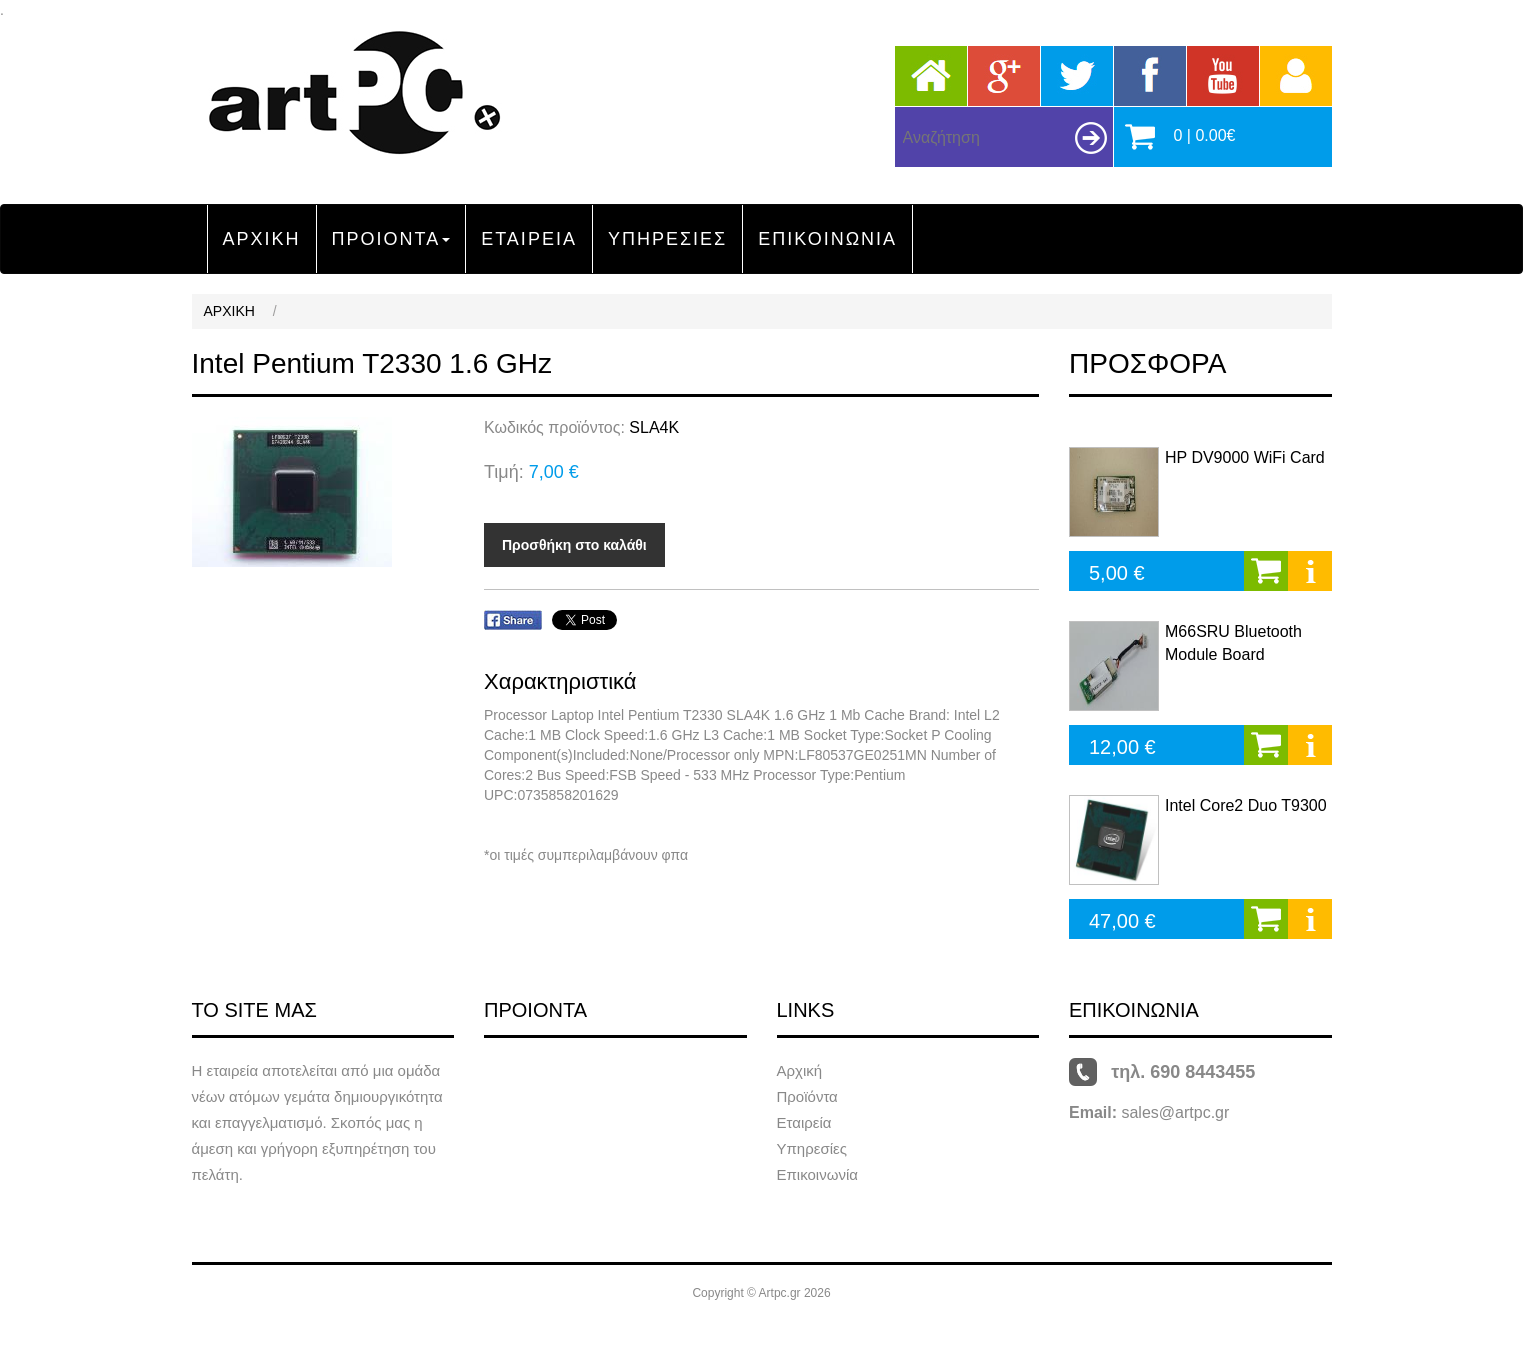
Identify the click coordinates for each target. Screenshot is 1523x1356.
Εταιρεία (804, 1122)
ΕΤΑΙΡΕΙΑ (529, 239)
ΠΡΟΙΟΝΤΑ (391, 239)
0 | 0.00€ (1205, 135)
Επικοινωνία (817, 1174)
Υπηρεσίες (812, 1148)
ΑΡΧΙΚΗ (262, 239)
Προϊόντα (807, 1096)
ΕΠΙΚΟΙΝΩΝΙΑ (827, 239)
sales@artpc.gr (1175, 1112)
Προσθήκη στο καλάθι (574, 545)
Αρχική (800, 1070)
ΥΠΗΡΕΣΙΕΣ (667, 239)
